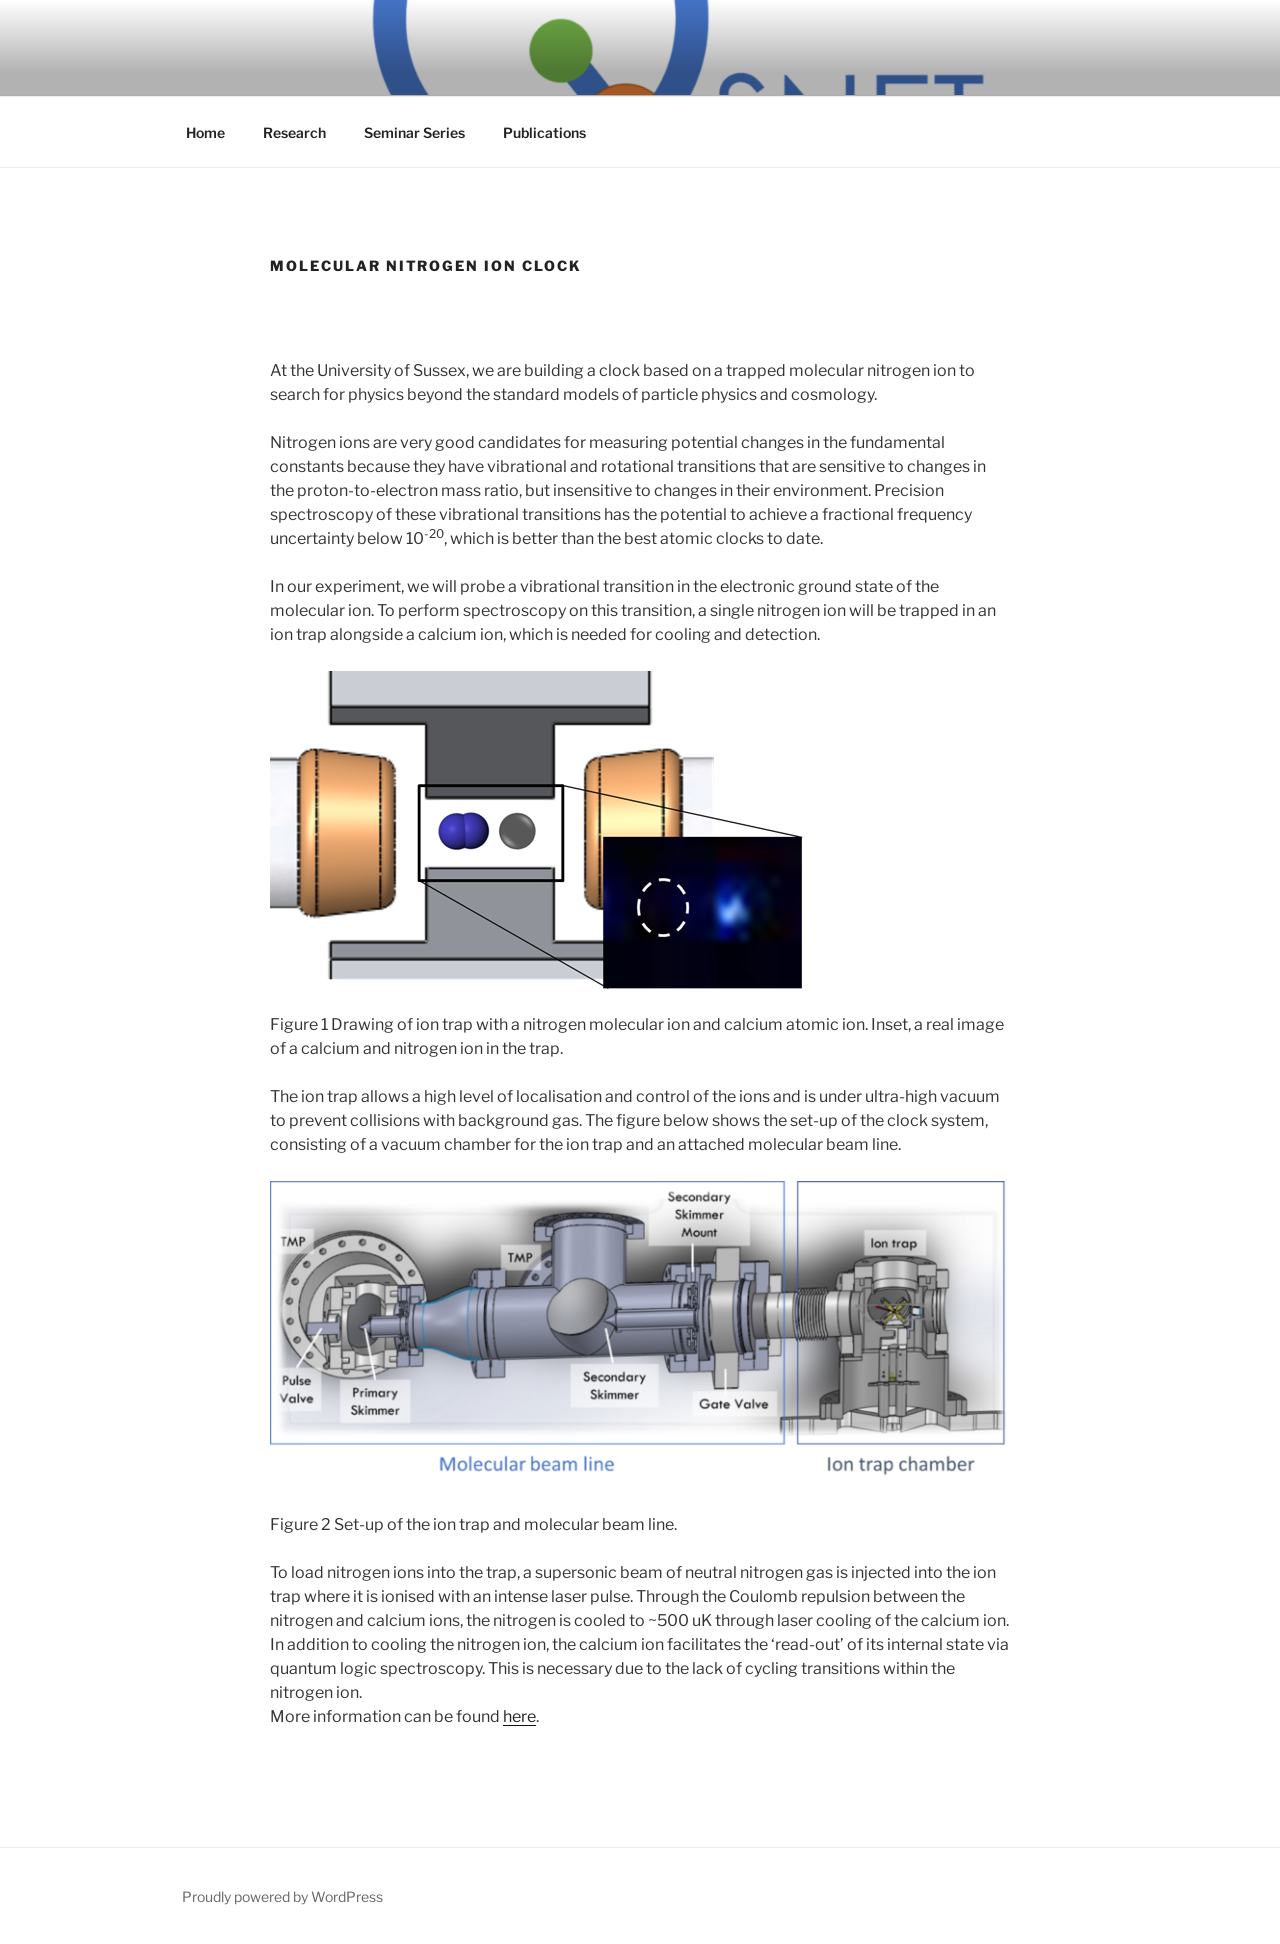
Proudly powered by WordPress (282, 1896)
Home (205, 132)
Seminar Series (414, 132)
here (519, 1716)
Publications (544, 132)
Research (294, 132)
